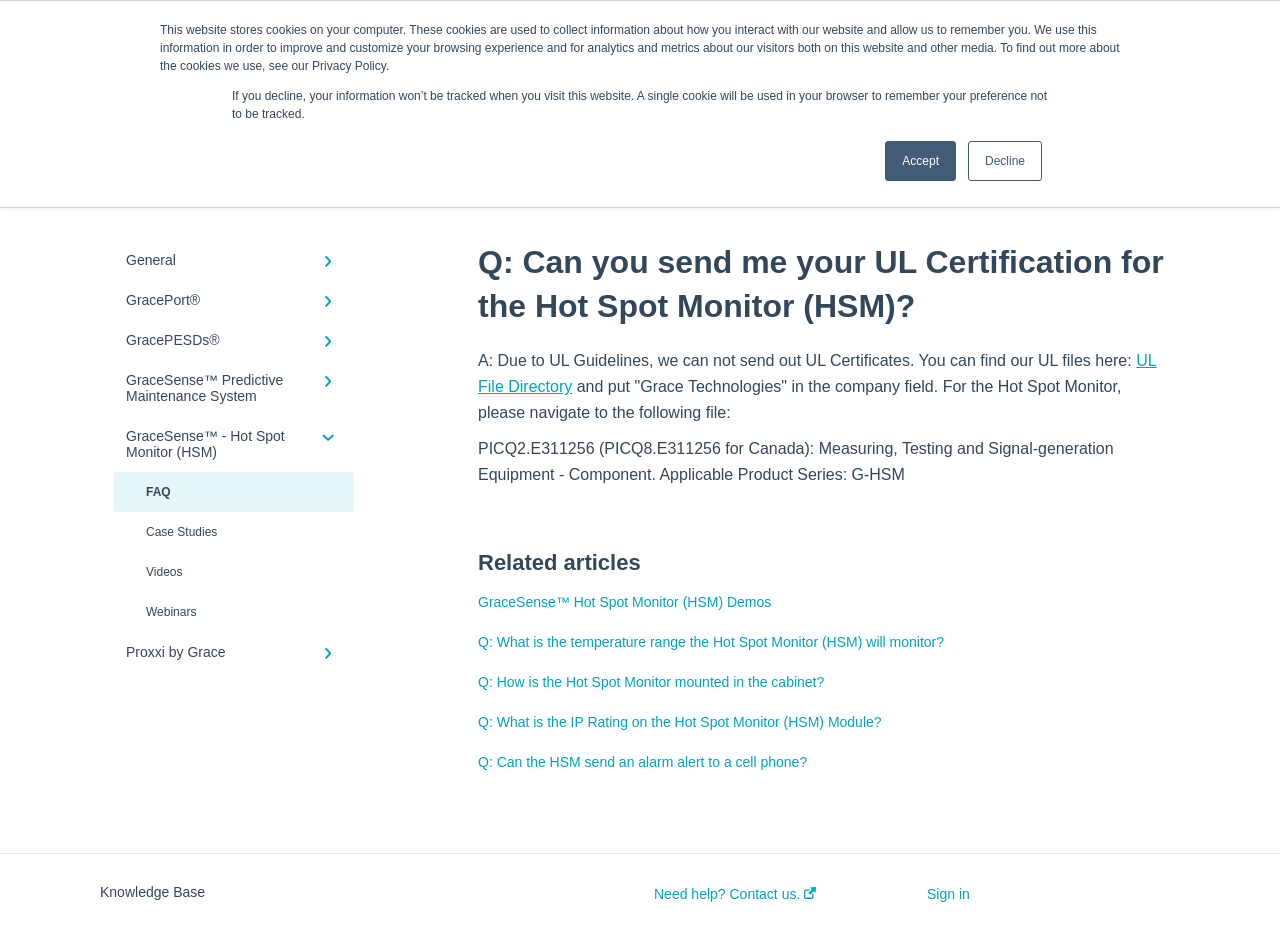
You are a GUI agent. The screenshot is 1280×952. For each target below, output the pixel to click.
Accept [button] (920, 161)
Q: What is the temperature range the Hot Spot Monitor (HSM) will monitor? (711, 642)
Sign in (948, 894)
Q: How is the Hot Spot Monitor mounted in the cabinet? (651, 682)
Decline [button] (1005, 161)
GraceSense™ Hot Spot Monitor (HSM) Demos (624, 602)
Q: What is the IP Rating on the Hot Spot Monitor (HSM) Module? (680, 722)
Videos (164, 572)
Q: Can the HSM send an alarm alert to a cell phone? (642, 762)
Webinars (171, 612)
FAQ (158, 492)
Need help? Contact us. (735, 894)
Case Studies (181, 532)
